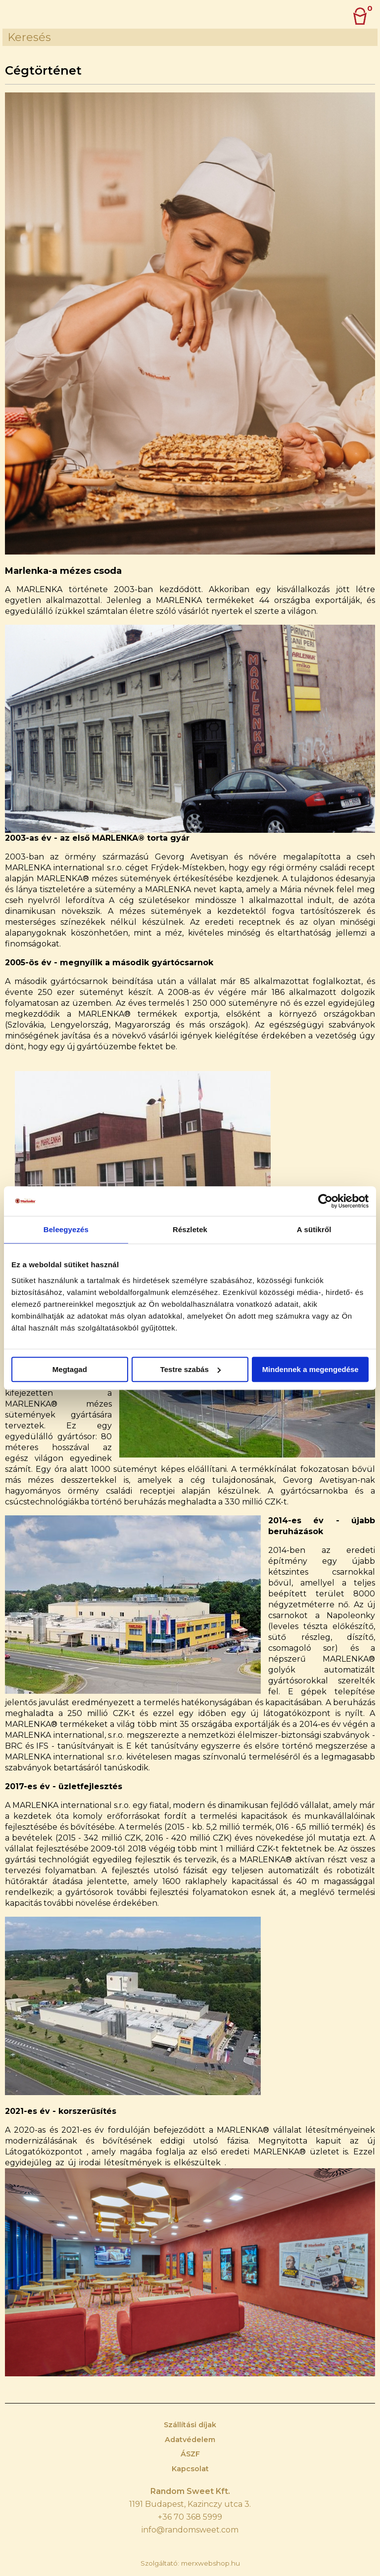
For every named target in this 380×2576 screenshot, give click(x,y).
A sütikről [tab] (314, 1229)
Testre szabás (190, 1369)
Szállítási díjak (190, 2424)
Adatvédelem (190, 2439)
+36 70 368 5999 (190, 2517)
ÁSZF (190, 2453)
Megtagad (69, 1369)
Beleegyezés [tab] (66, 1229)
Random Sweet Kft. (190, 2491)
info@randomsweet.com (190, 2529)
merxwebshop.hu (210, 2563)
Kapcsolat (190, 2468)
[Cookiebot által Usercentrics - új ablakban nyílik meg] (325, 1201)
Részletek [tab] (190, 1229)
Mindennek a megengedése (310, 1369)
